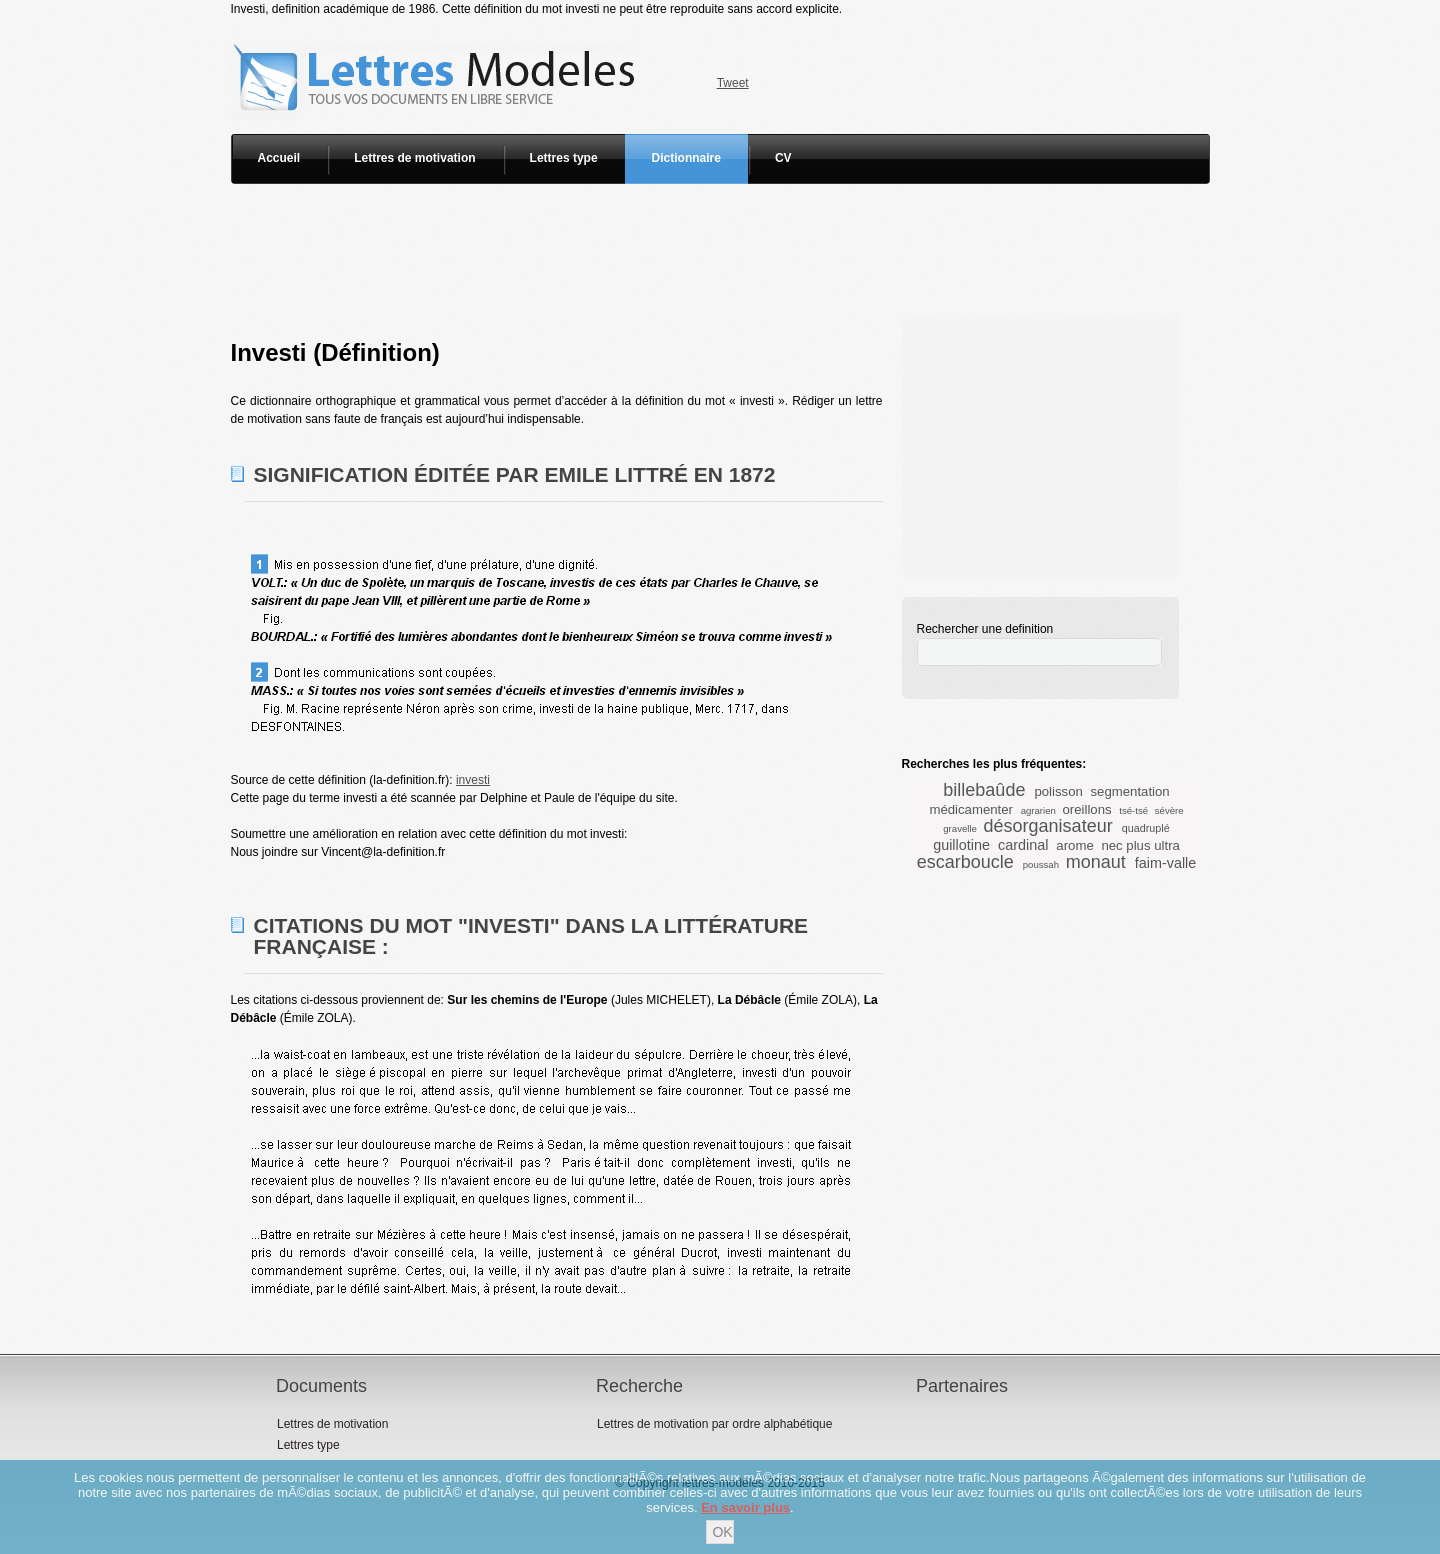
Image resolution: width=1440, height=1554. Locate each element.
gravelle (960, 828)
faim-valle (1166, 863)
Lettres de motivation (414, 158)
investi (473, 780)
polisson (1058, 791)
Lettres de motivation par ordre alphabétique (714, 1424)
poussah (1041, 864)
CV (783, 158)
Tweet (733, 83)
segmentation (1129, 791)
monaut (1096, 862)
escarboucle (965, 862)
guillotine (961, 845)
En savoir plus (745, 1507)
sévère (1169, 810)
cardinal (1023, 845)
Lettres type (564, 158)
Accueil (279, 158)
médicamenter (971, 809)
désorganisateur (1048, 826)
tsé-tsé (1133, 810)
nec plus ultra (1140, 845)
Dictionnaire (686, 158)
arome (1074, 845)
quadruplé (1146, 828)
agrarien (1038, 810)
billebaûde (984, 790)
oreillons (1087, 809)
